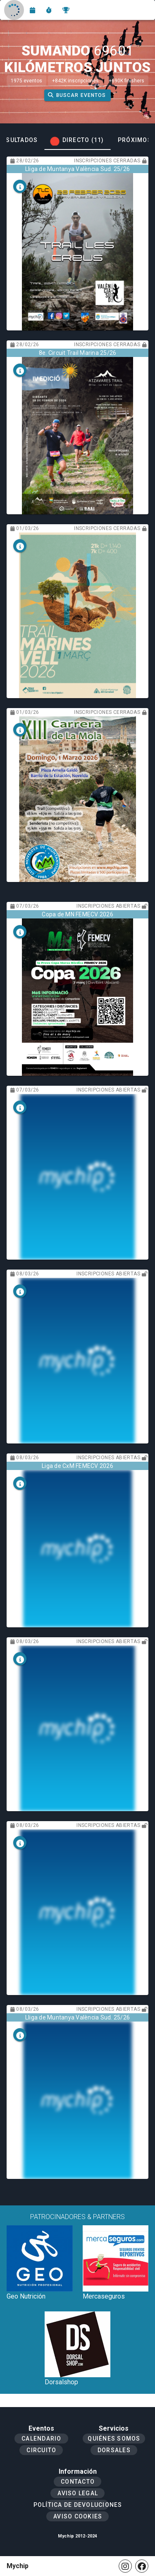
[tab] (77, 140)
